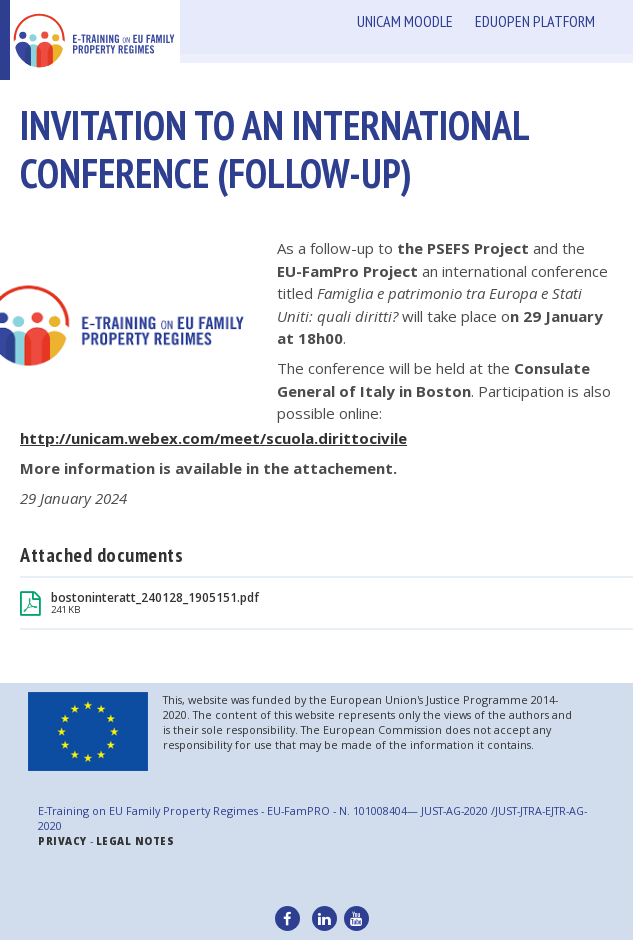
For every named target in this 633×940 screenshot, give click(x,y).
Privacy (62, 841)
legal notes (135, 841)
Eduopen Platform (535, 21)
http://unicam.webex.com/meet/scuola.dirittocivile (213, 438)
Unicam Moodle (405, 21)
